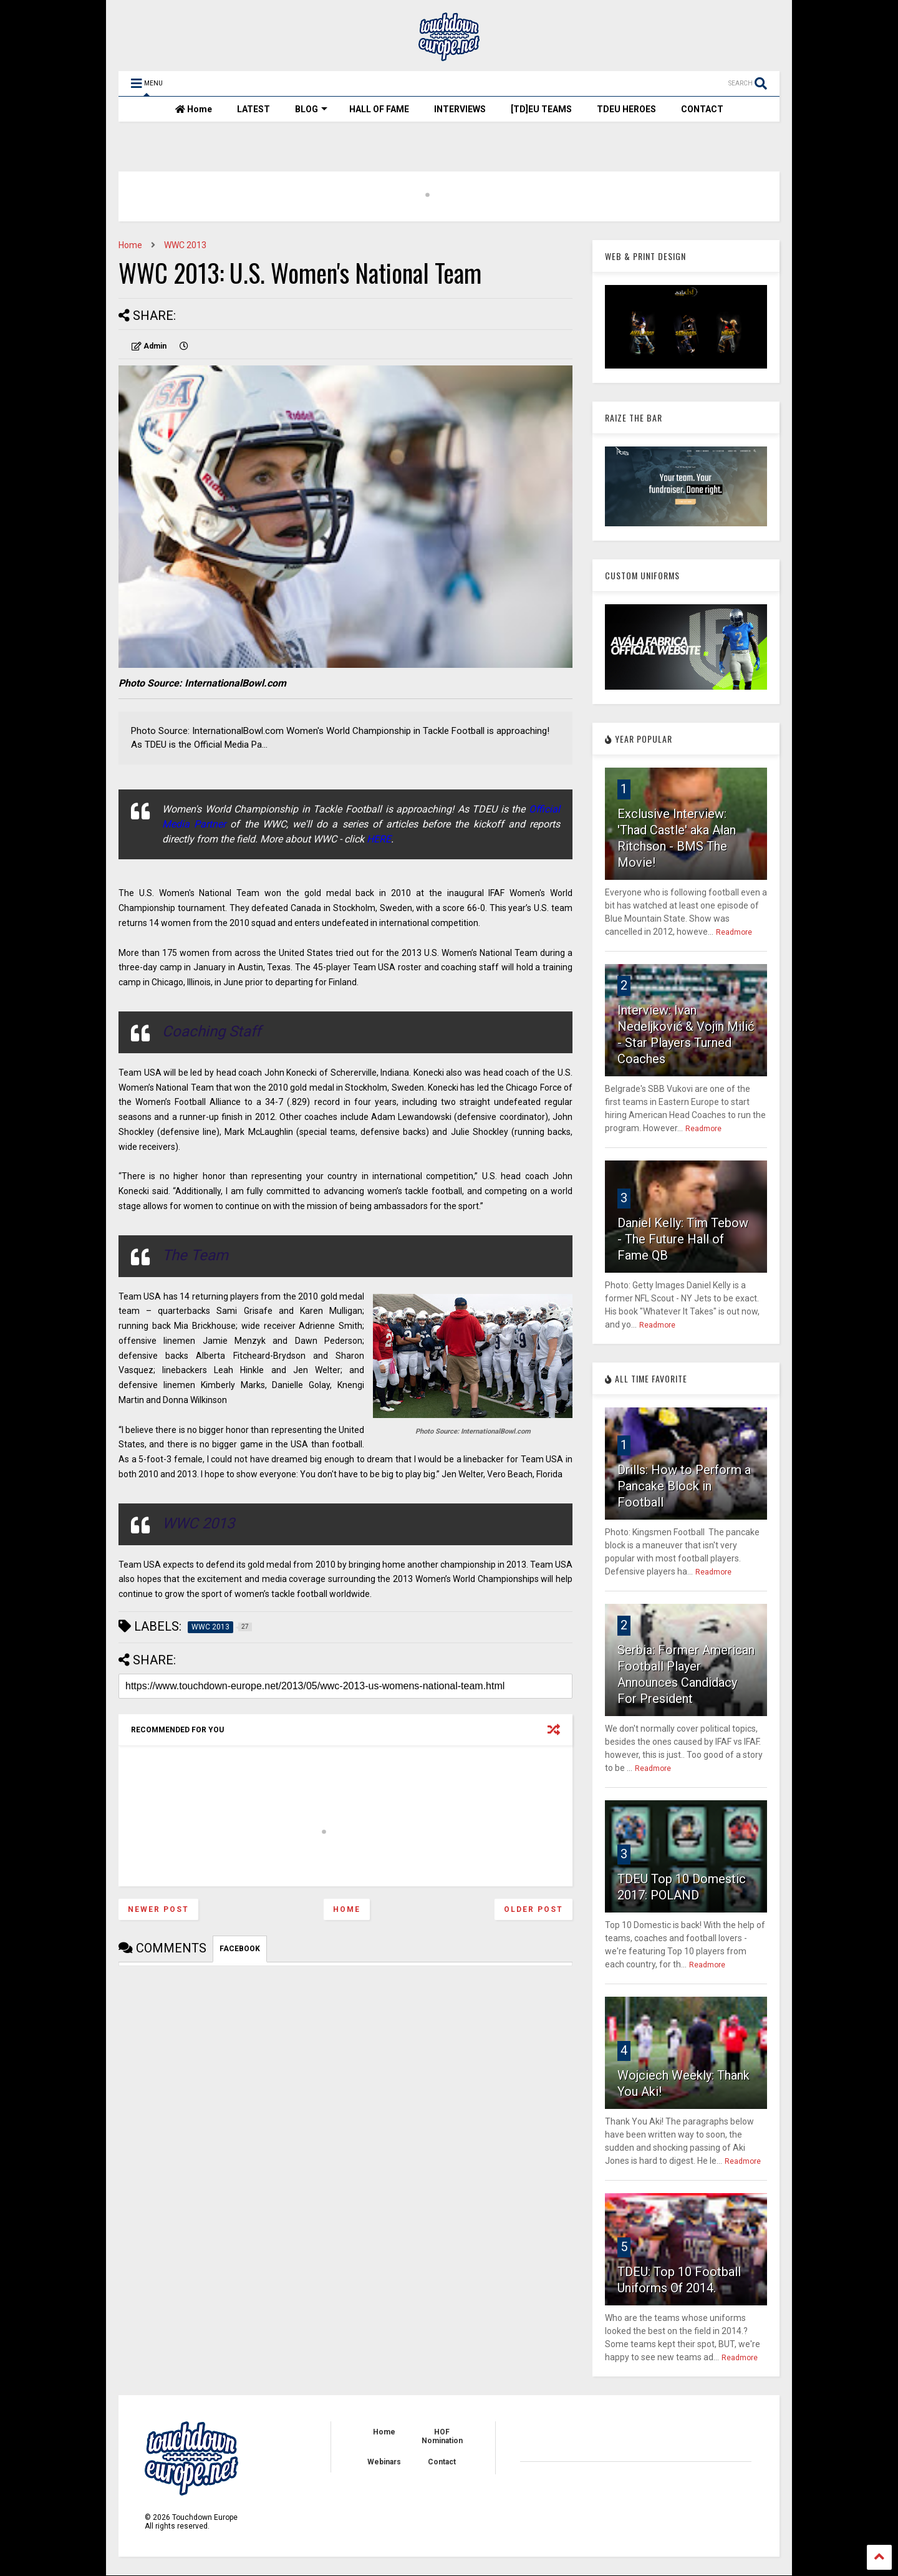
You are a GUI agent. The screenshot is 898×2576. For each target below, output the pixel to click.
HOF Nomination (442, 2436)
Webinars (384, 2462)
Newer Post (158, 1909)
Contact (442, 2462)
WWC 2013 (185, 245)
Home (193, 109)
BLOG (311, 109)
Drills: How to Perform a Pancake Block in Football (684, 1486)
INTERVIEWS (460, 109)
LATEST (253, 109)
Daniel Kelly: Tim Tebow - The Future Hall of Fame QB (682, 1239)
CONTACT (702, 109)
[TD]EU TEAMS (541, 109)
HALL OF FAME (379, 109)
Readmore (734, 932)
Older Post (533, 1909)
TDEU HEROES (626, 109)
